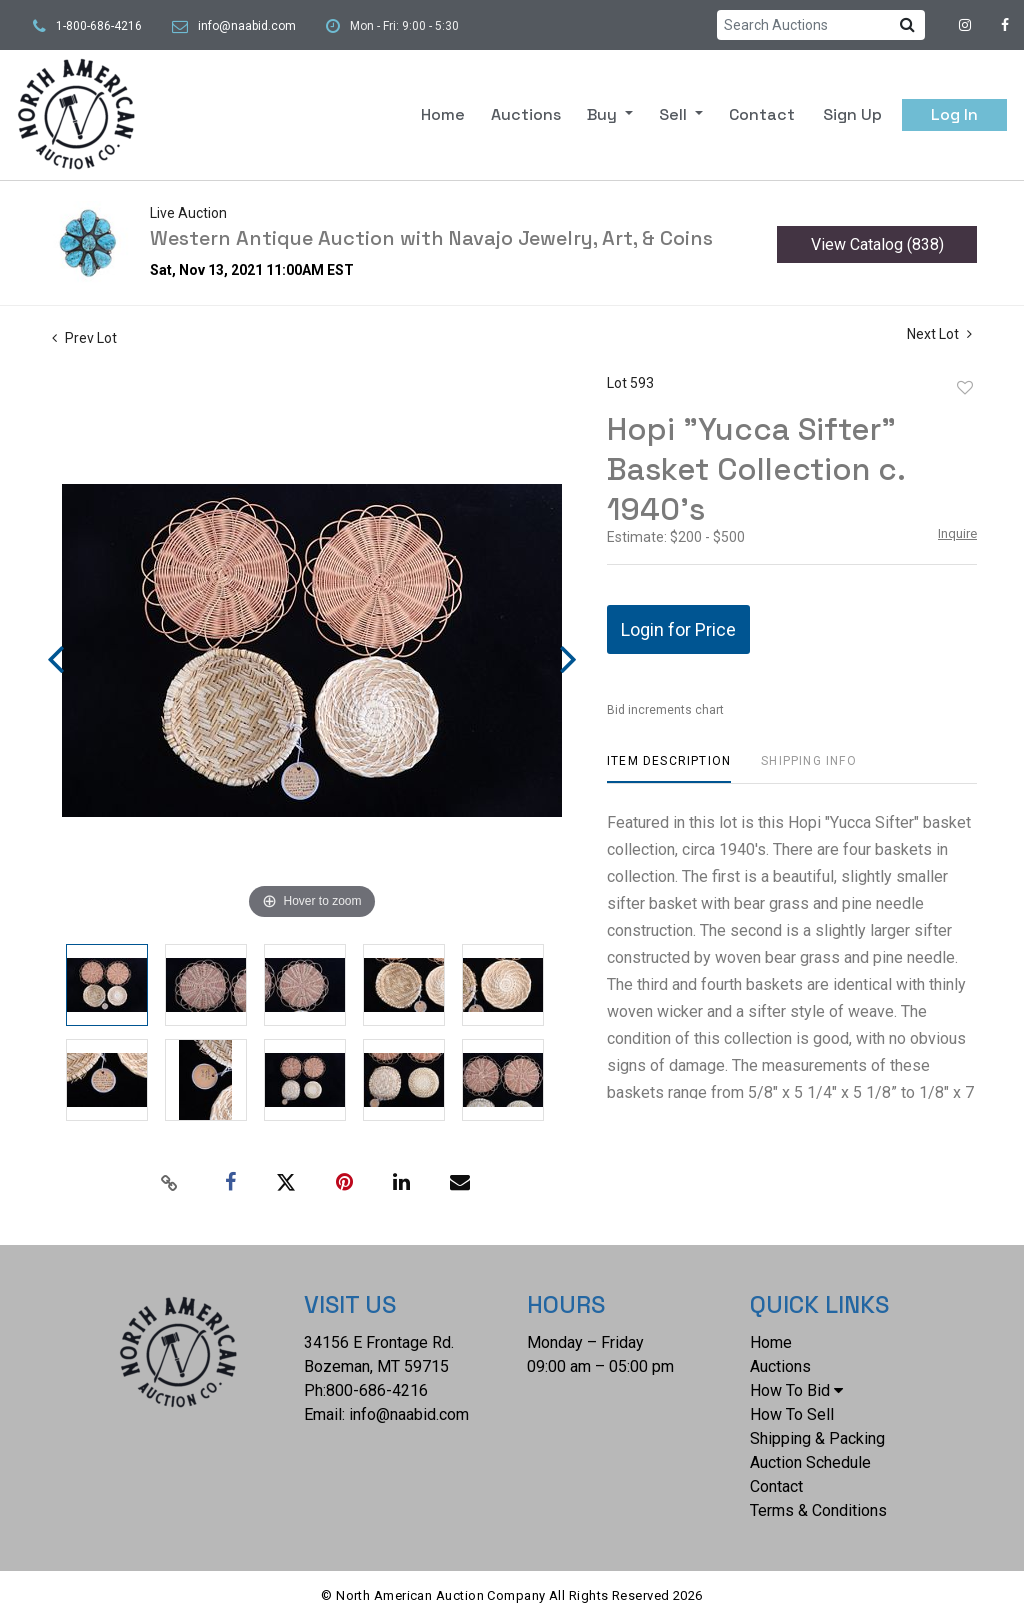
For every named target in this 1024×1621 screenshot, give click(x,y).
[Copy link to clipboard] (170, 1183)
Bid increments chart (665, 710)
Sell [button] (675, 114)
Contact (762, 114)
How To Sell (792, 1414)
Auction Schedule (810, 1462)
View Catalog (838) (877, 244)
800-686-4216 (377, 1390)
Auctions (526, 114)
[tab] (669, 768)
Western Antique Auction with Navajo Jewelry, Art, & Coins (431, 238)
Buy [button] (604, 114)
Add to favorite (965, 388)
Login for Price (678, 629)
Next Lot (939, 334)
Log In (954, 114)
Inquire (957, 533)
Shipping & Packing (817, 1438)
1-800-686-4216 (99, 26)
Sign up (852, 114)
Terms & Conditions (818, 1510)
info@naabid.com (247, 26)
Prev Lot (84, 338)
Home (443, 114)
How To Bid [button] (796, 1390)
